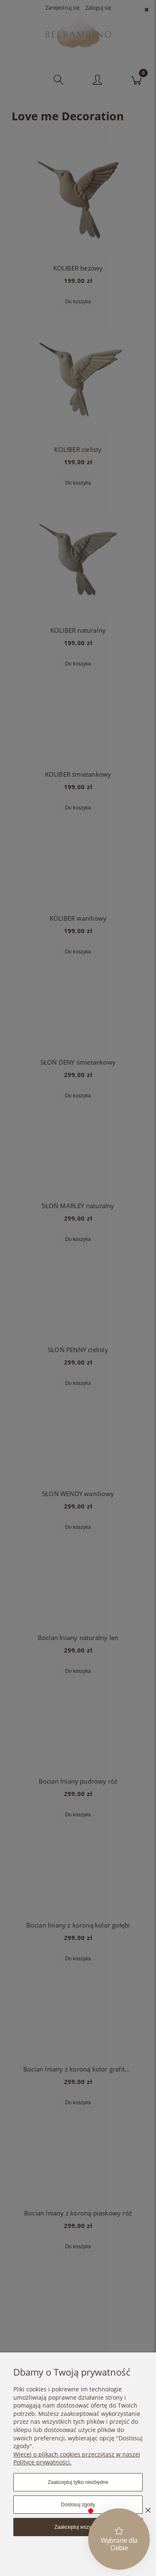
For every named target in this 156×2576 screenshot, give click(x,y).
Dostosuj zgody (78, 2505)
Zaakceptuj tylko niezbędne (78, 2482)
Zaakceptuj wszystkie (78, 2527)
